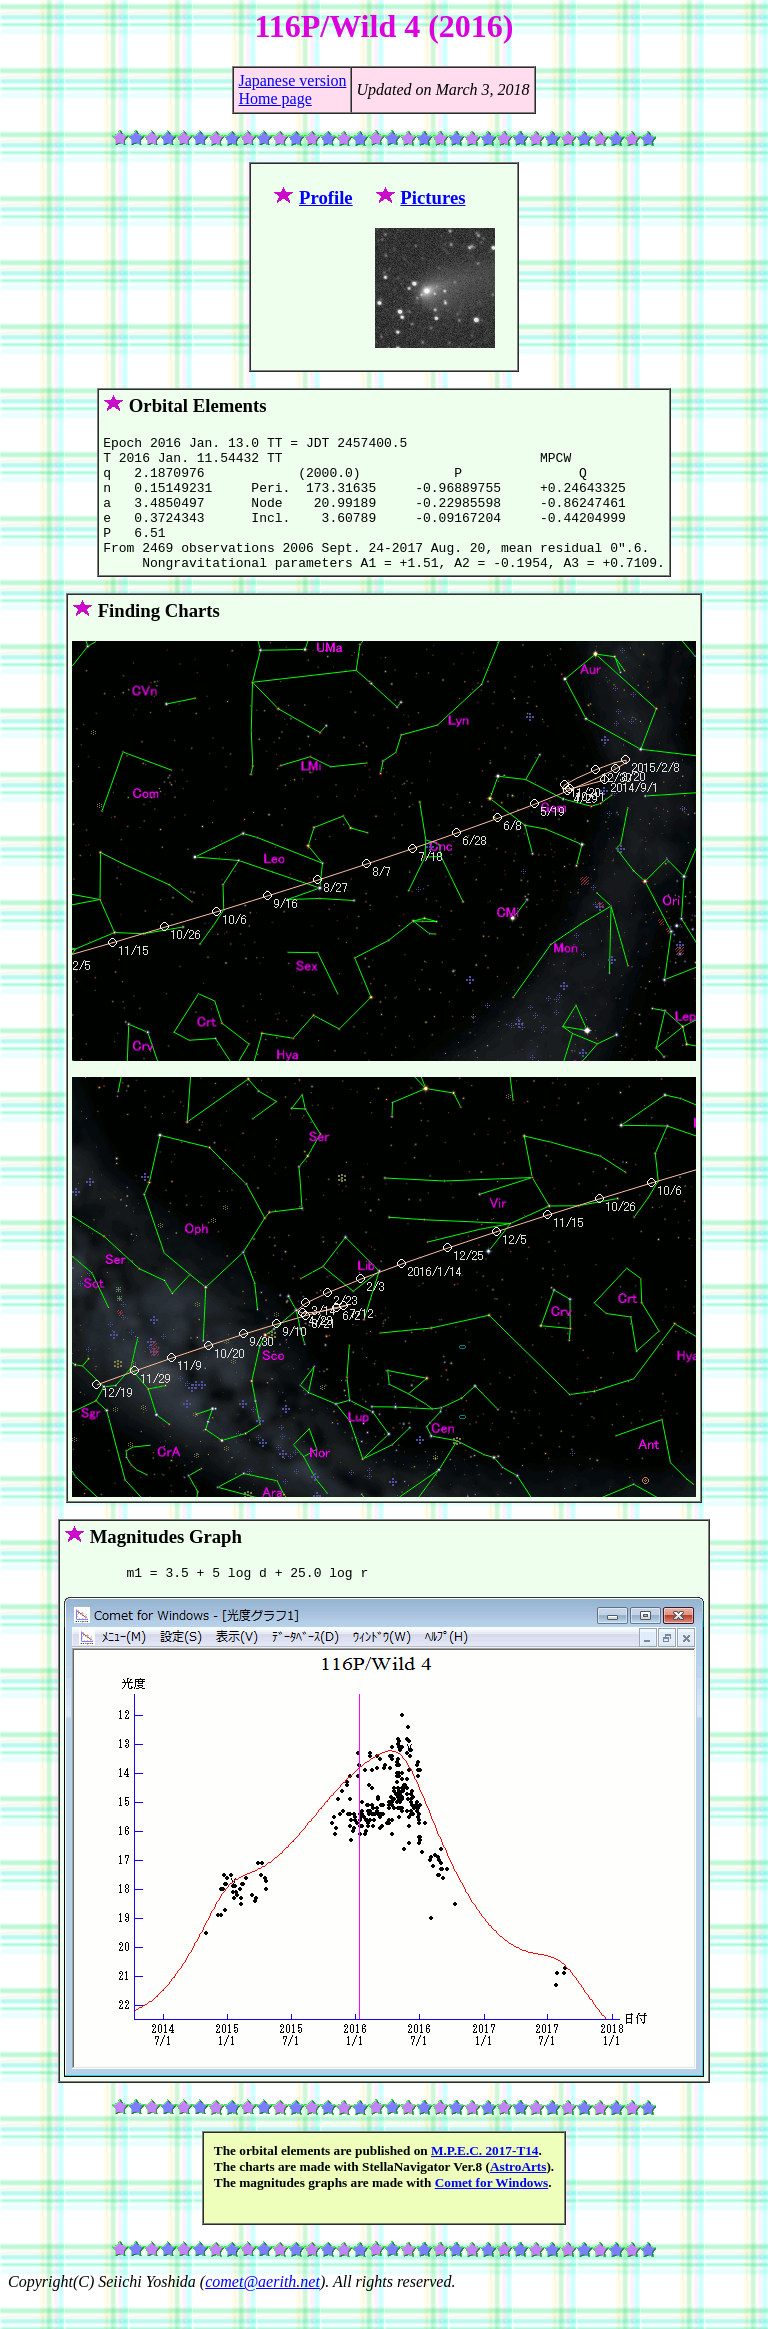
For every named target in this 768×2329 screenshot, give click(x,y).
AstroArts (518, 2196)
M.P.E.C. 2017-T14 (484, 2180)
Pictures (432, 197)
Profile (326, 197)
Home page (274, 98)
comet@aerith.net (262, 2311)
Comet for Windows (492, 2212)
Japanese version (292, 80)
